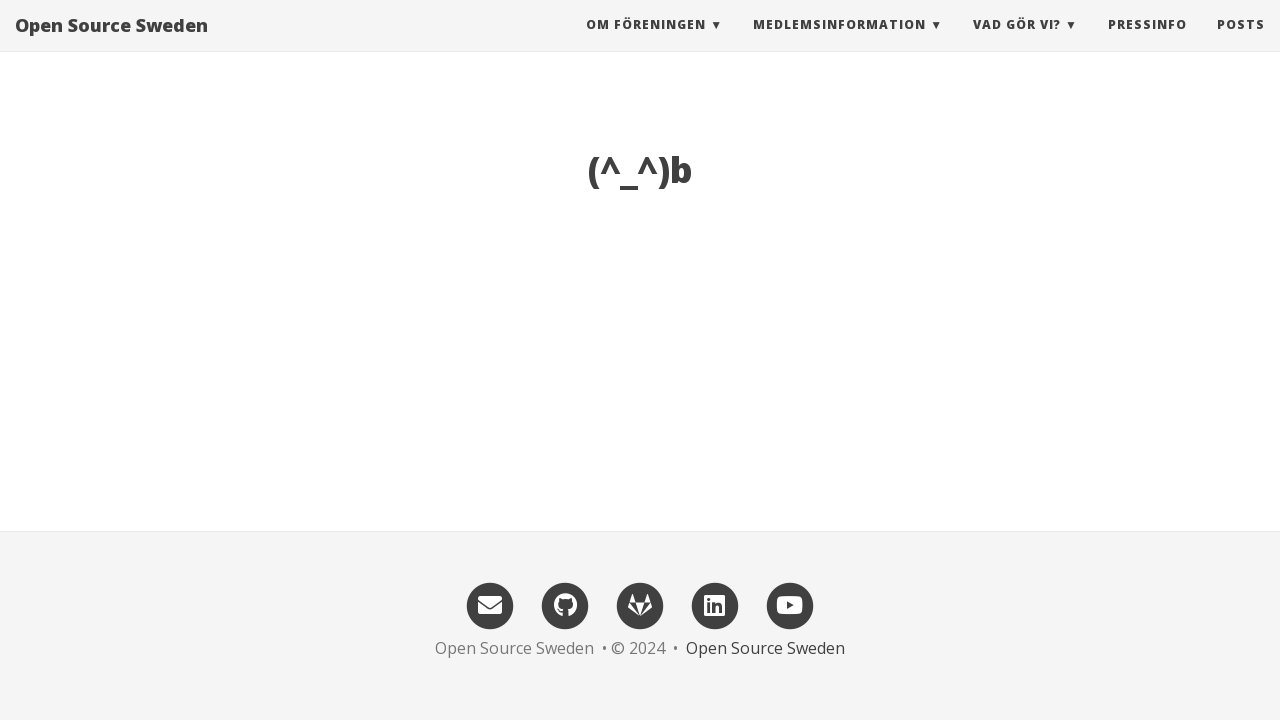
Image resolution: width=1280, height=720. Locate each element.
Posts (1241, 44)
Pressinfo (1147, 44)
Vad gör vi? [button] (1017, 44)
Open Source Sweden (111, 45)
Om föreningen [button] (646, 44)
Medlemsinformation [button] (839, 44)
